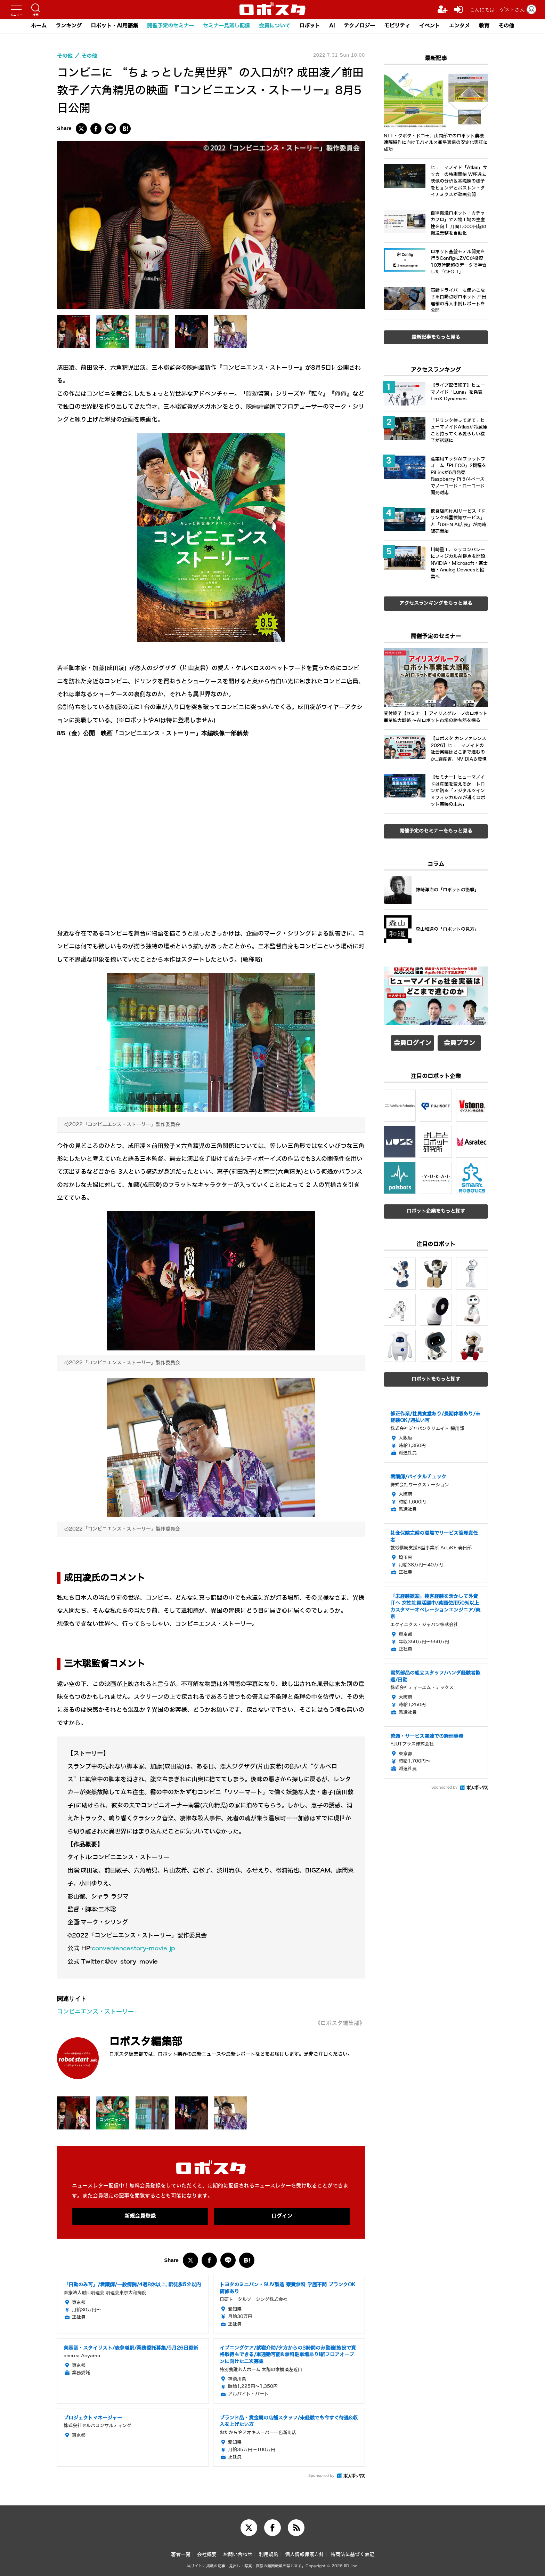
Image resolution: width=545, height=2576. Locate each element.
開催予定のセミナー (170, 26)
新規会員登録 (140, 2216)
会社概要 (207, 2554)
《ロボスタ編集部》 (340, 2023)
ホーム (39, 26)
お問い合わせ (237, 2554)
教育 (484, 26)
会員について (274, 26)
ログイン (281, 2216)
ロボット (309, 26)
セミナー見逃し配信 (226, 26)
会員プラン (459, 1043)
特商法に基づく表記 (352, 2554)
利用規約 (268, 2554)
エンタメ (459, 26)
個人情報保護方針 (304, 2554)
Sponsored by (321, 2476)
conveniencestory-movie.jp (133, 1948)
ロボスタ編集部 (145, 2041)
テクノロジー (359, 26)
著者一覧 (180, 2554)
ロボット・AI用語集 (114, 26)
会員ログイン (412, 1043)
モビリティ (397, 26)
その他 (506, 26)
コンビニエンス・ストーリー (95, 2011)
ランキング (69, 26)
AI (332, 26)
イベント (429, 26)
